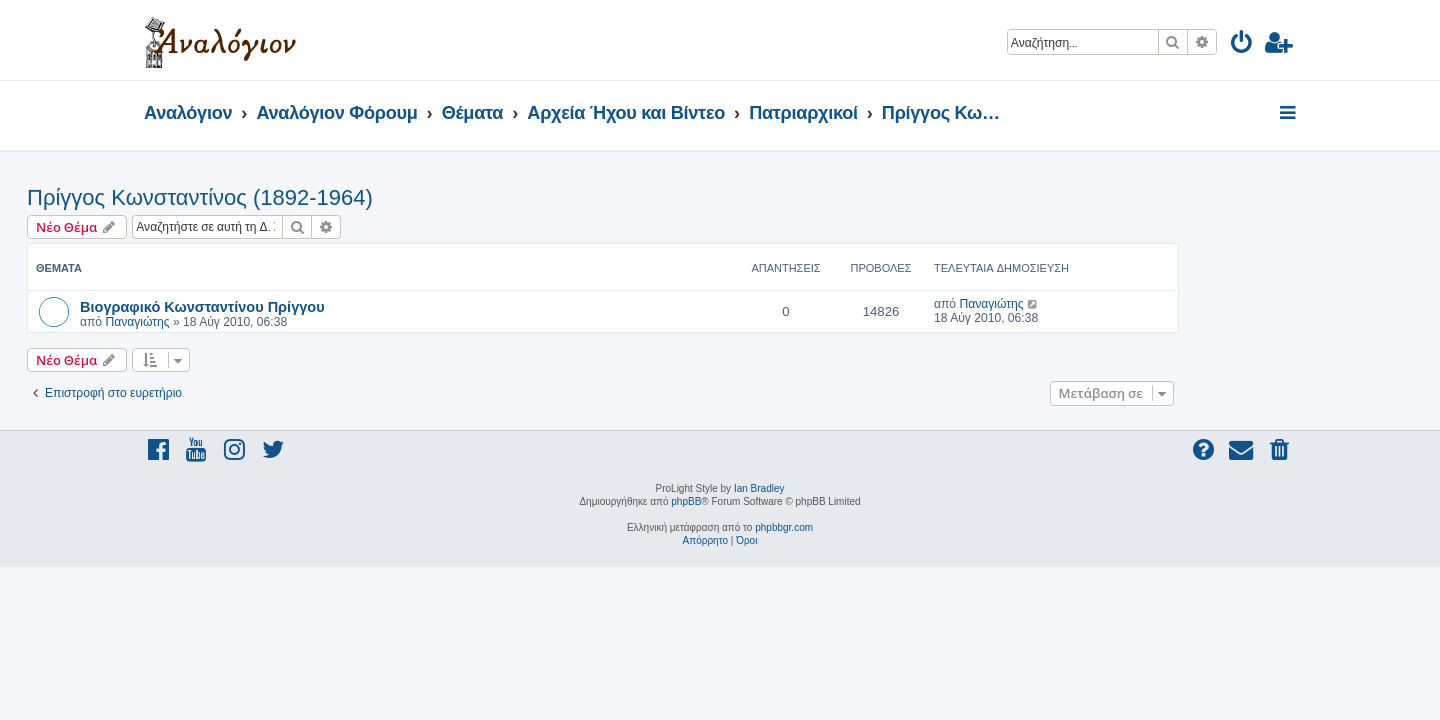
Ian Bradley (759, 488)
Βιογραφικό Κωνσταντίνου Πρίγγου (319, 306)
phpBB (686, 501)
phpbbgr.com (784, 527)
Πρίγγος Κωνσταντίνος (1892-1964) (317, 197)
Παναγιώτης (254, 322)
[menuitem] (1242, 45)
